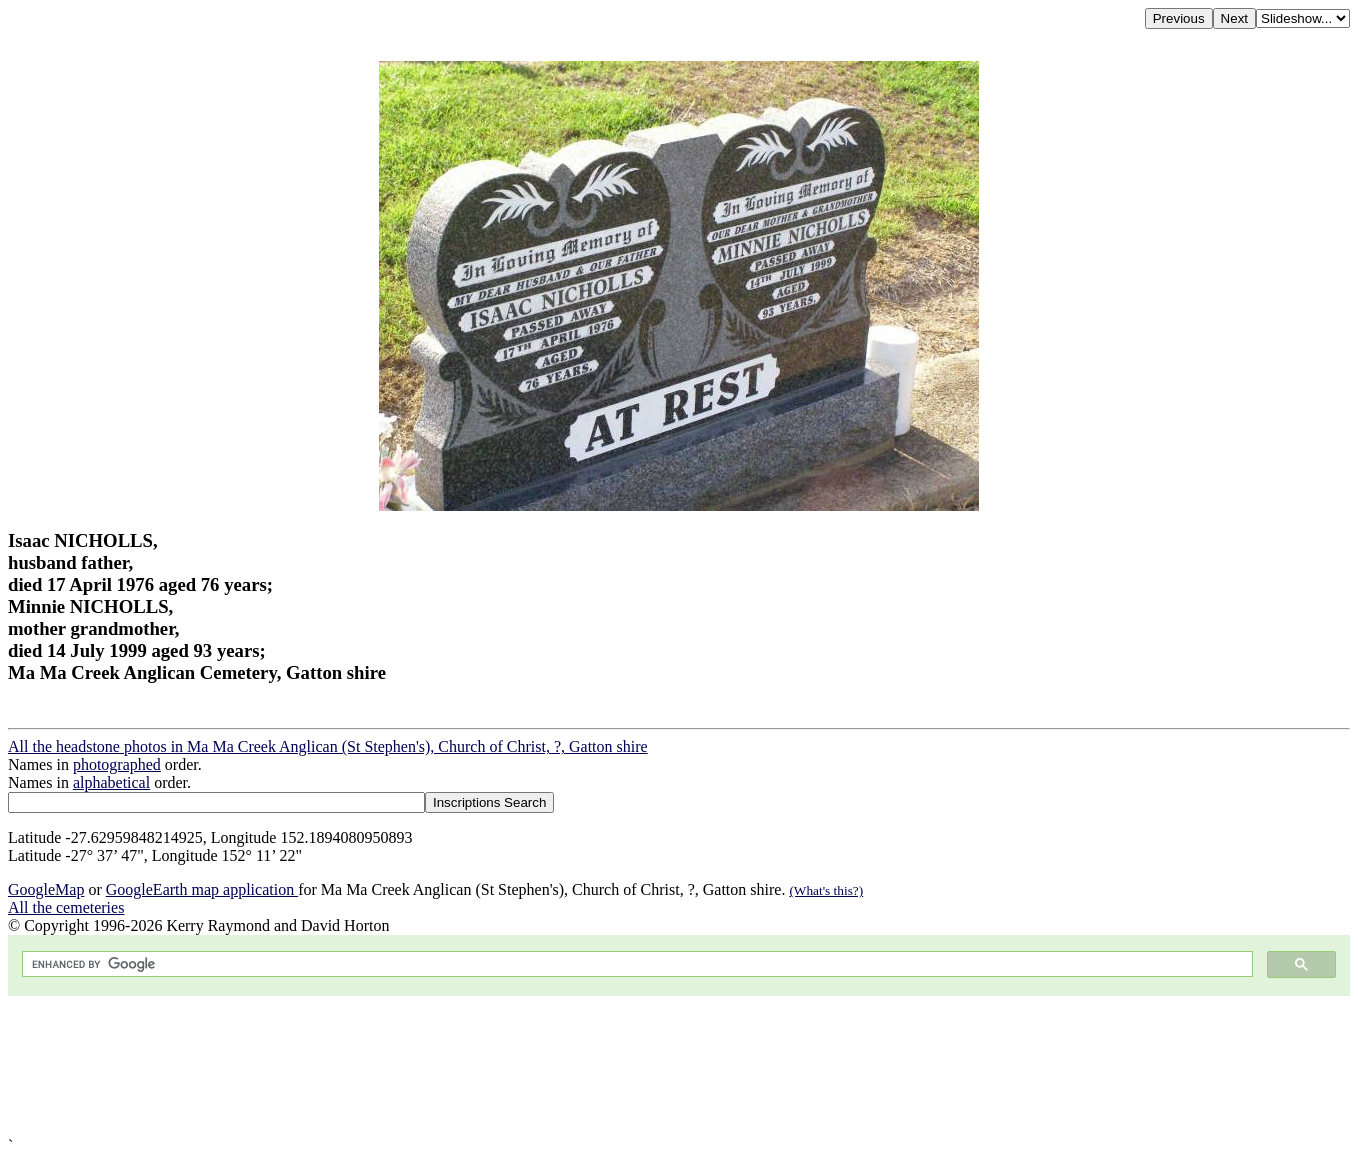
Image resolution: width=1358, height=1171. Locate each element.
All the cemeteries (66, 907)
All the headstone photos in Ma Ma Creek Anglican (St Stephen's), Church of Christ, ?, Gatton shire (328, 746)
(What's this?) (826, 890)
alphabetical (111, 782)
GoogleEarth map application (202, 889)
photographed (117, 764)
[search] (635, 964)
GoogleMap (46, 889)
